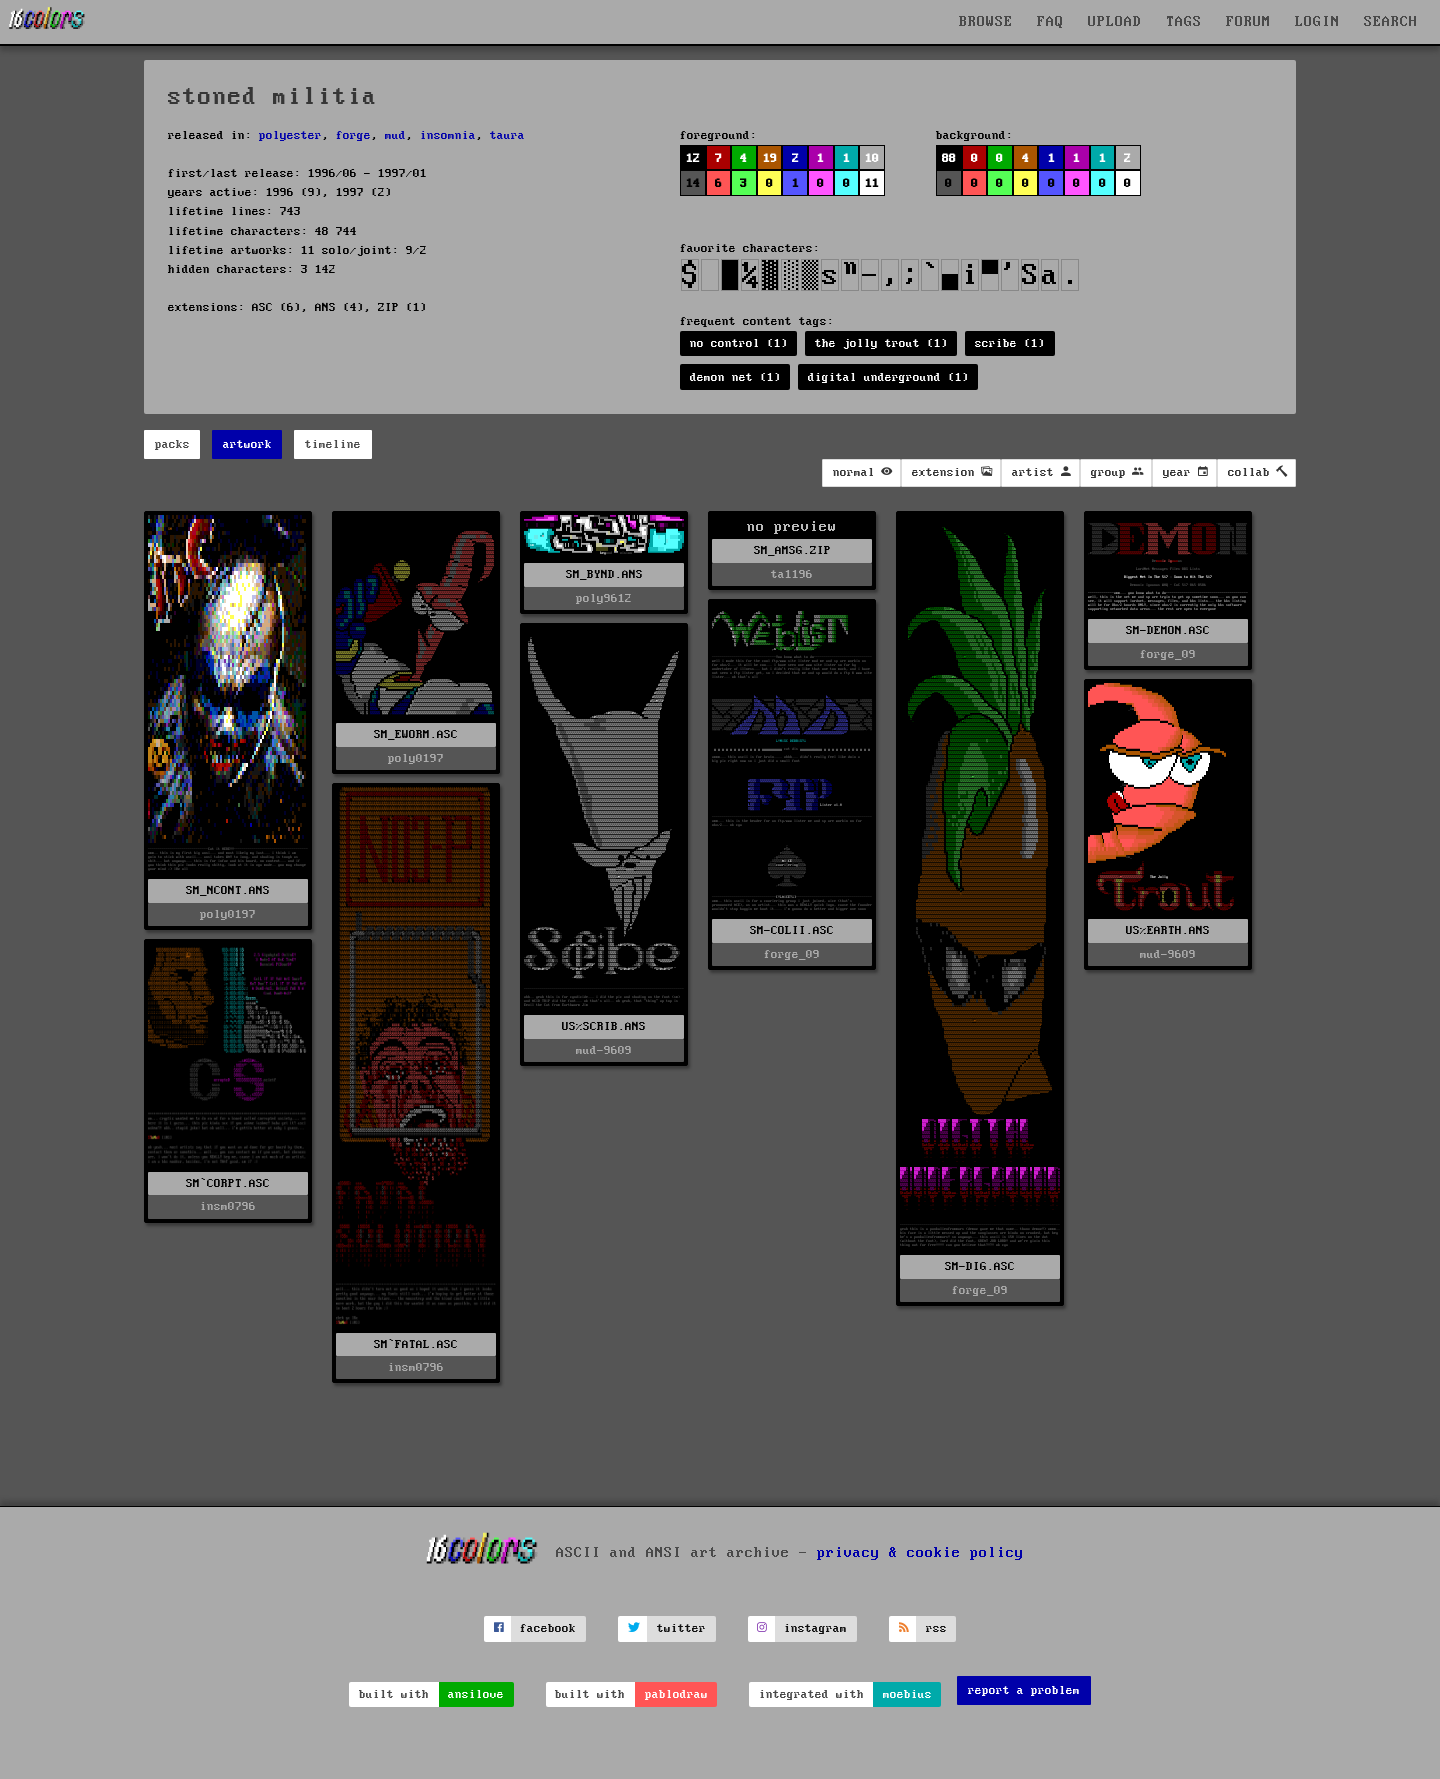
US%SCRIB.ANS (604, 1026)
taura (507, 135)
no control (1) (739, 343)
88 (949, 158)
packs (172, 444)
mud (395, 135)
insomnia (448, 135)
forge (353, 135)
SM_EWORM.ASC (416, 734)
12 (693, 158)
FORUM (1248, 22)
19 (770, 158)
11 (872, 183)
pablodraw (676, 1694)
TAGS (1184, 22)
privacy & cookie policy (920, 1552)
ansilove (476, 1694)
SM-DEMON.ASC (1168, 630)
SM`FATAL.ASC (416, 1344)
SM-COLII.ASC (792, 930)
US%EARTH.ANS (1168, 930)
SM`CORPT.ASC (228, 1183)
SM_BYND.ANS (604, 574)
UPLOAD (1115, 22)
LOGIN (1317, 22)
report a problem (1024, 1690)
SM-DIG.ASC (980, 1266)
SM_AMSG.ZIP (792, 550)
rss (936, 1628)
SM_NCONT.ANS (228, 890)
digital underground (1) (888, 377)
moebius (907, 1694)
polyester (290, 135)
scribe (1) (1010, 343)
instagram (815, 1628)
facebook (548, 1628)
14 (693, 183)
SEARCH (1391, 22)
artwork (247, 444)
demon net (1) (735, 377)
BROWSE (986, 22)
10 (872, 158)
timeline (333, 444)
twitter (681, 1628)
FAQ (1050, 22)
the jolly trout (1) (881, 343)
